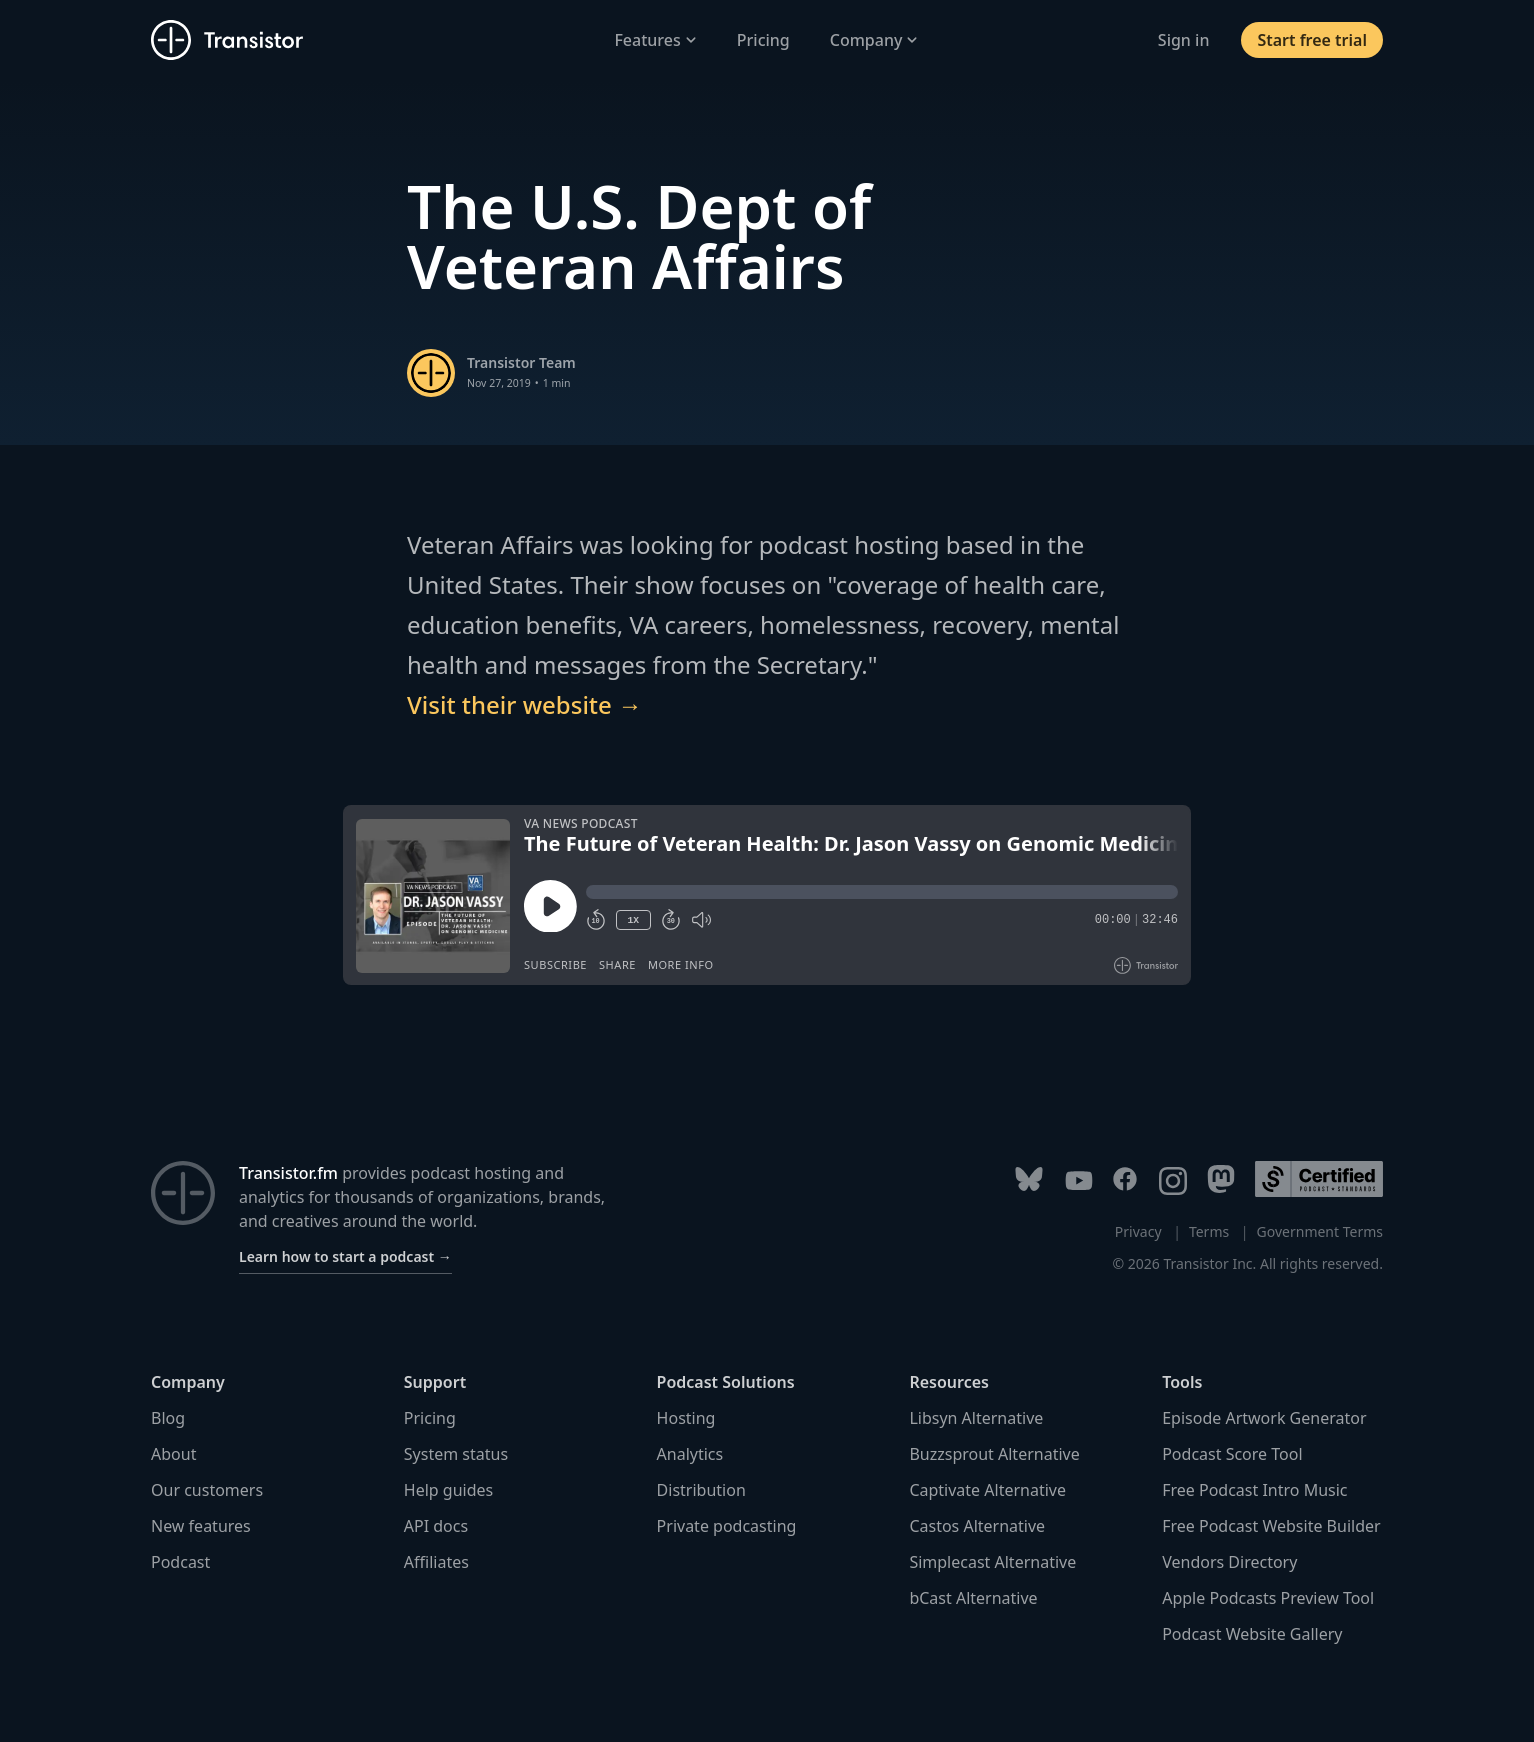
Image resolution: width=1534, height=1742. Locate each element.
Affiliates (436, 1562)
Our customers (207, 1490)
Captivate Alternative (987, 1490)
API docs (436, 1526)
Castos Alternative (977, 1526)
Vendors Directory (1229, 1562)
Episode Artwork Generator (1264, 1418)
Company (874, 40)
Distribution (701, 1490)
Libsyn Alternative (976, 1418)
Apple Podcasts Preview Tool (1268, 1598)
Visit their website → (524, 704)
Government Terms (1320, 1231)
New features (201, 1526)
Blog (168, 1418)
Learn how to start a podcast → (345, 1256)
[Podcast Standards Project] (1319, 1179)
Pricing (763, 40)
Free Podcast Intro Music (1254, 1490)
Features (655, 40)
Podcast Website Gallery (1252, 1634)
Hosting (686, 1418)
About (173, 1454)
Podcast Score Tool (1232, 1454)
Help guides (448, 1490)
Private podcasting (727, 1526)
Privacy (1138, 1231)
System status (456, 1454)
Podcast (180, 1562)
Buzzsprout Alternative (994, 1454)
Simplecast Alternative (992, 1562)
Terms (1209, 1231)
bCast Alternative (973, 1598)
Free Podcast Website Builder (1271, 1526)
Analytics (690, 1454)
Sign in (1184, 40)
